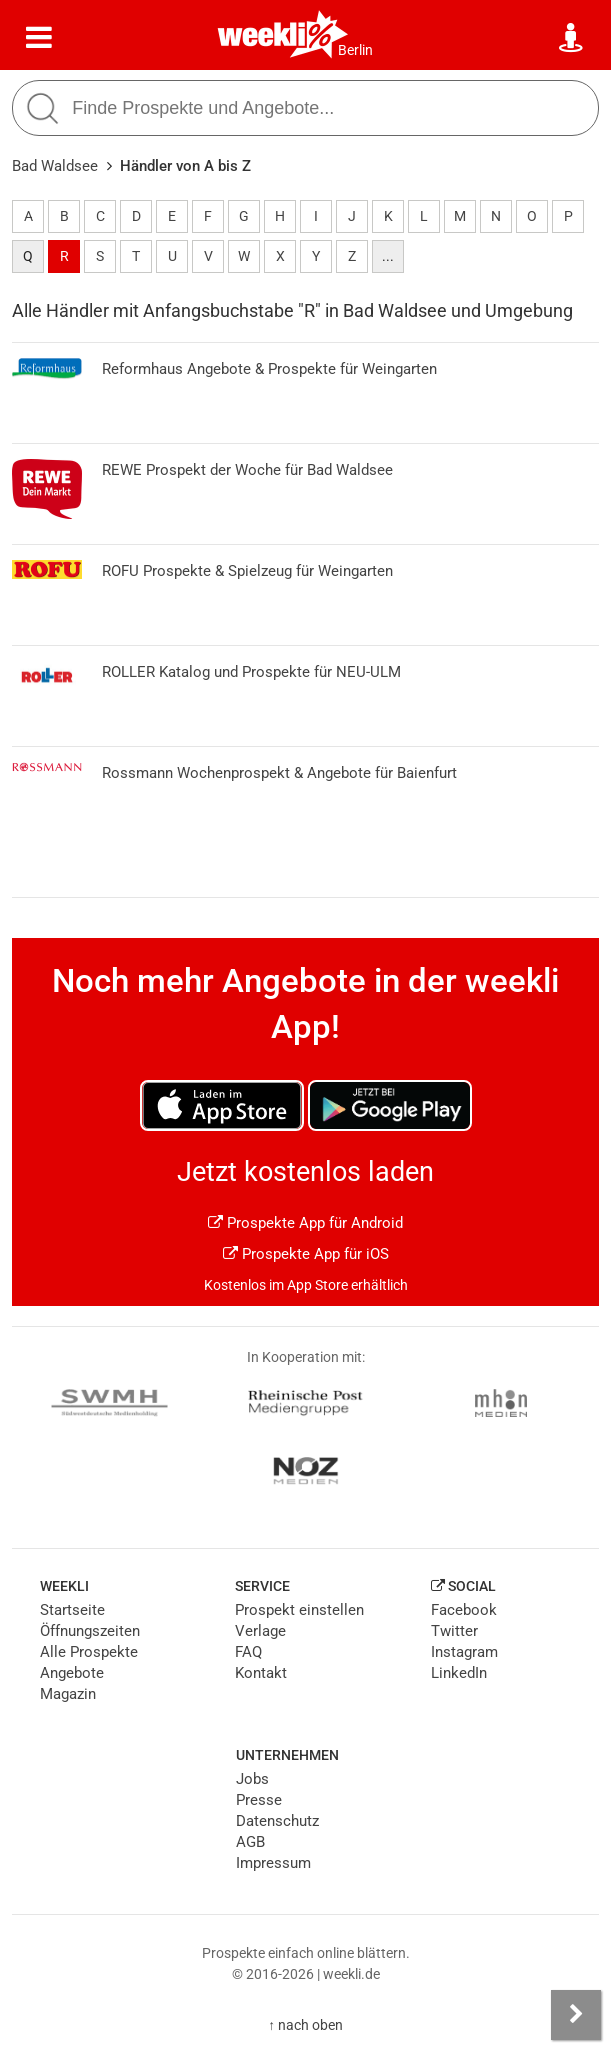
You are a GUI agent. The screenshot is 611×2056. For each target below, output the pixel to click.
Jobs (252, 1779)
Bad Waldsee (55, 166)
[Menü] (39, 38)
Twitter (454, 1631)
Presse (259, 1800)
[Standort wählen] (572, 38)
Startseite (72, 1610)
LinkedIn (459, 1673)
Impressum (273, 1863)
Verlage (260, 1631)
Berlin (355, 50)
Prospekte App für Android (305, 1223)
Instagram (464, 1652)
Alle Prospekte (89, 1652)
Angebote (72, 1673)
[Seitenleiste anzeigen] (576, 2015)
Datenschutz (277, 1821)
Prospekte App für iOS (306, 1254)
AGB (250, 1842)
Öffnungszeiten (90, 1631)
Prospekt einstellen (299, 1610)
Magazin (68, 1694)
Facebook (464, 1610)
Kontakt (261, 1673)
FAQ (248, 1652)
